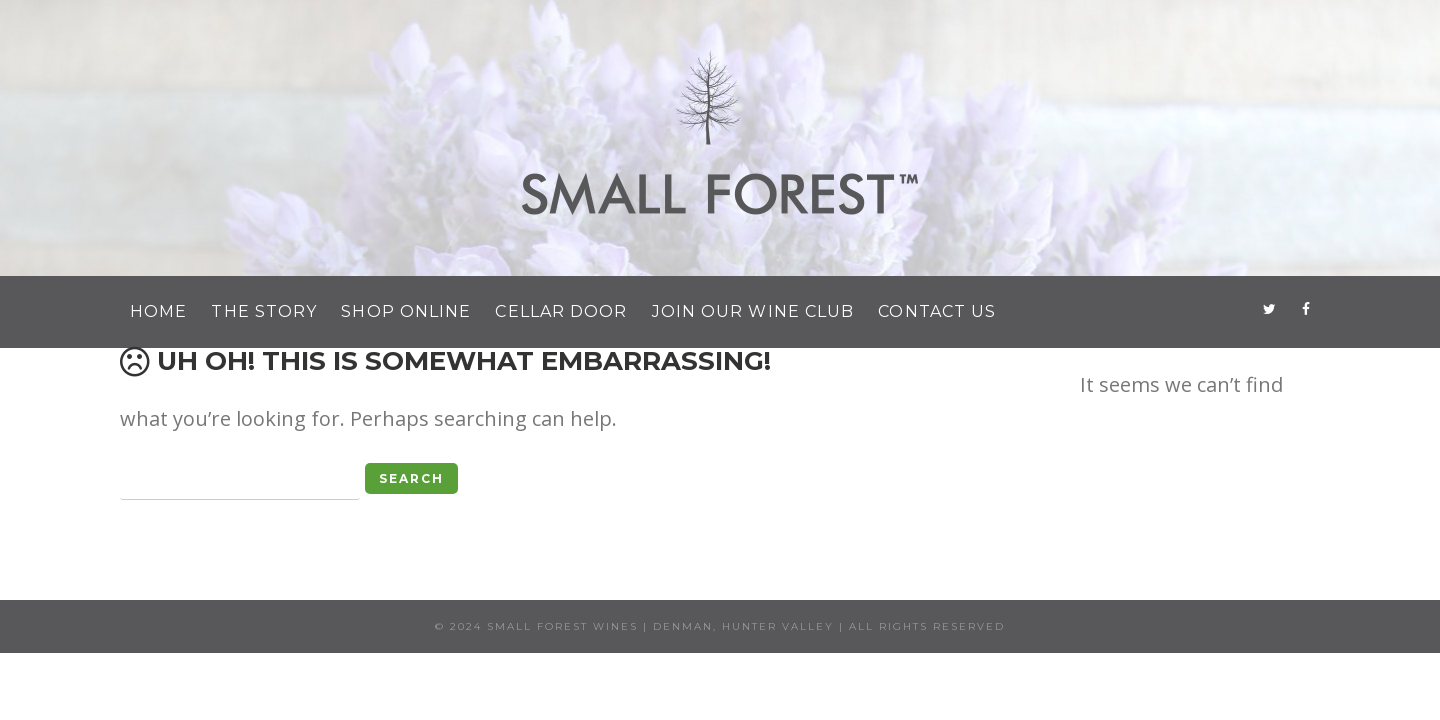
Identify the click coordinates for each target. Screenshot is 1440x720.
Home (158, 311)
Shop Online (406, 311)
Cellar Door (561, 311)
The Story (264, 311)
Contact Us (937, 311)
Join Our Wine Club (753, 311)
